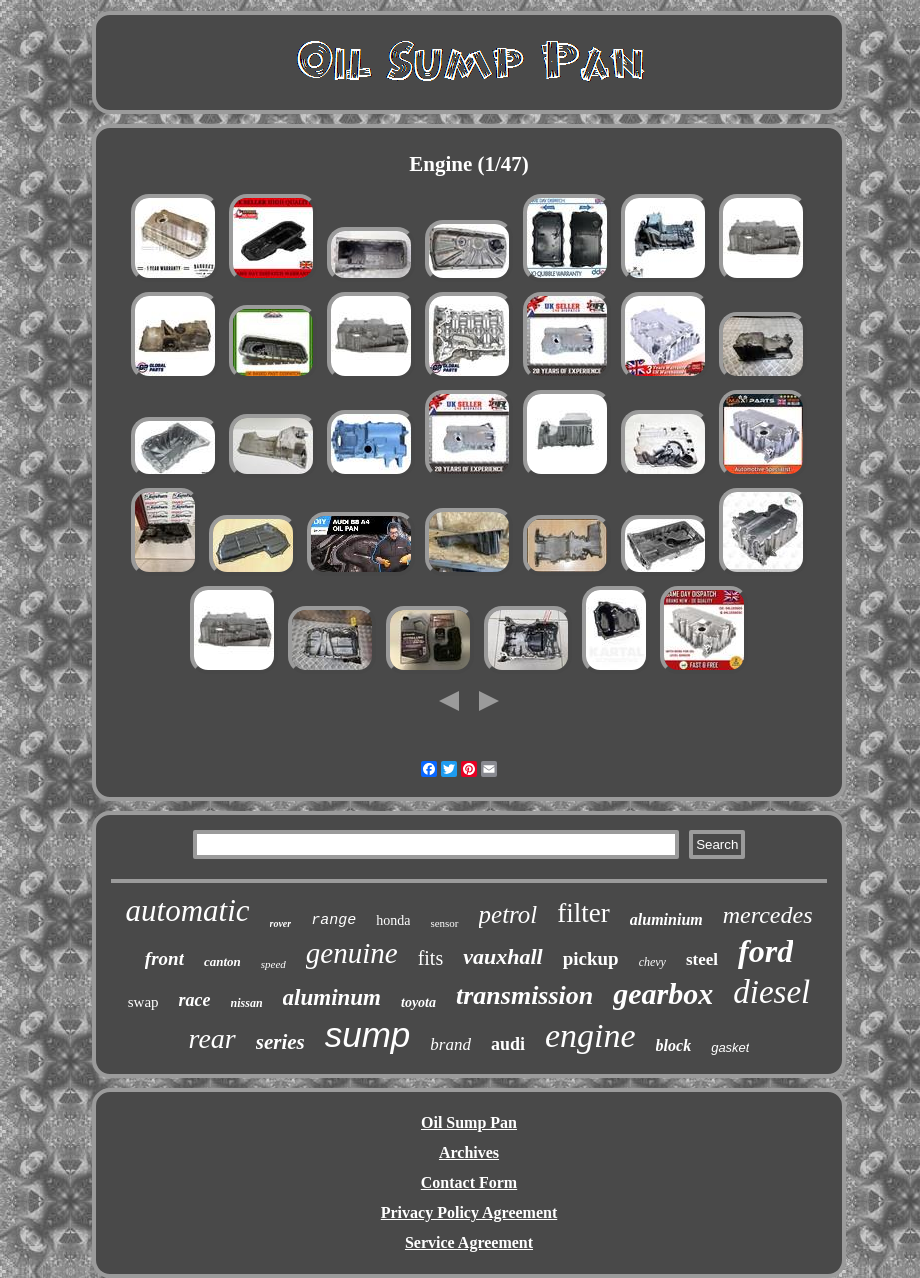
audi (508, 1044)
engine (590, 1035)
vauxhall (502, 956)
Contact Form (469, 1182)
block (674, 1045)
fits (431, 958)
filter (583, 913)
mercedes (768, 915)
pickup (591, 958)
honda (393, 920)
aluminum (332, 997)
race (195, 1000)
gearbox (663, 993)
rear (212, 1038)
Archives (469, 1152)
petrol (508, 914)
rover (281, 923)
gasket (730, 1047)
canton (222, 961)
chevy (652, 962)
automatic (188, 910)
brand (450, 1044)
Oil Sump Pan (469, 1122)
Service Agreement (469, 1242)
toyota (418, 1002)
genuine (352, 953)
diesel (771, 992)
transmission (524, 995)
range (333, 920)
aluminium (666, 919)
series (280, 1042)
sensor (444, 923)
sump (368, 1034)
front (164, 958)
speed (273, 964)
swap (143, 1002)
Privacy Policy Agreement (469, 1212)
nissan (247, 1003)
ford (765, 951)
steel (702, 959)
